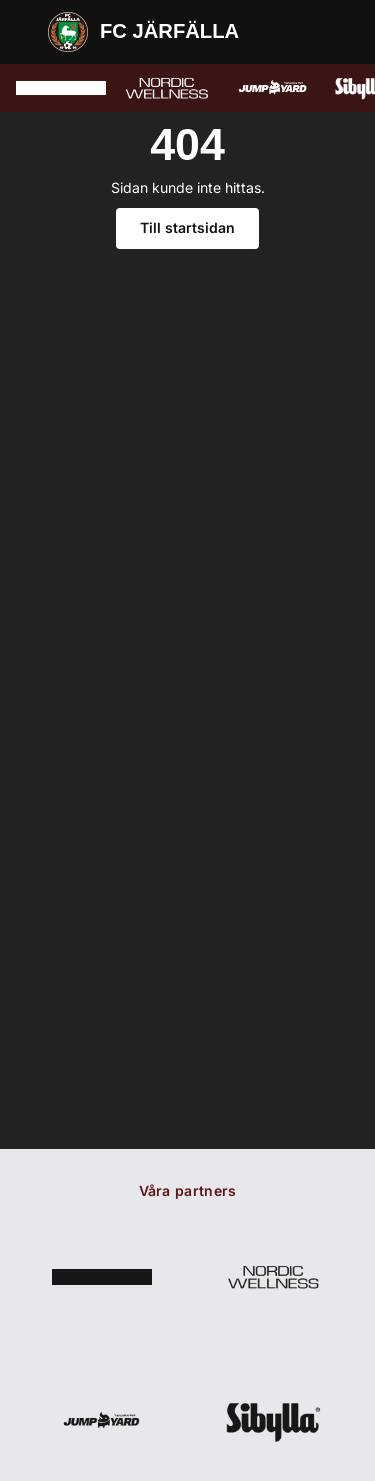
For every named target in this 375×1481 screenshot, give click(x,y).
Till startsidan (187, 227)
